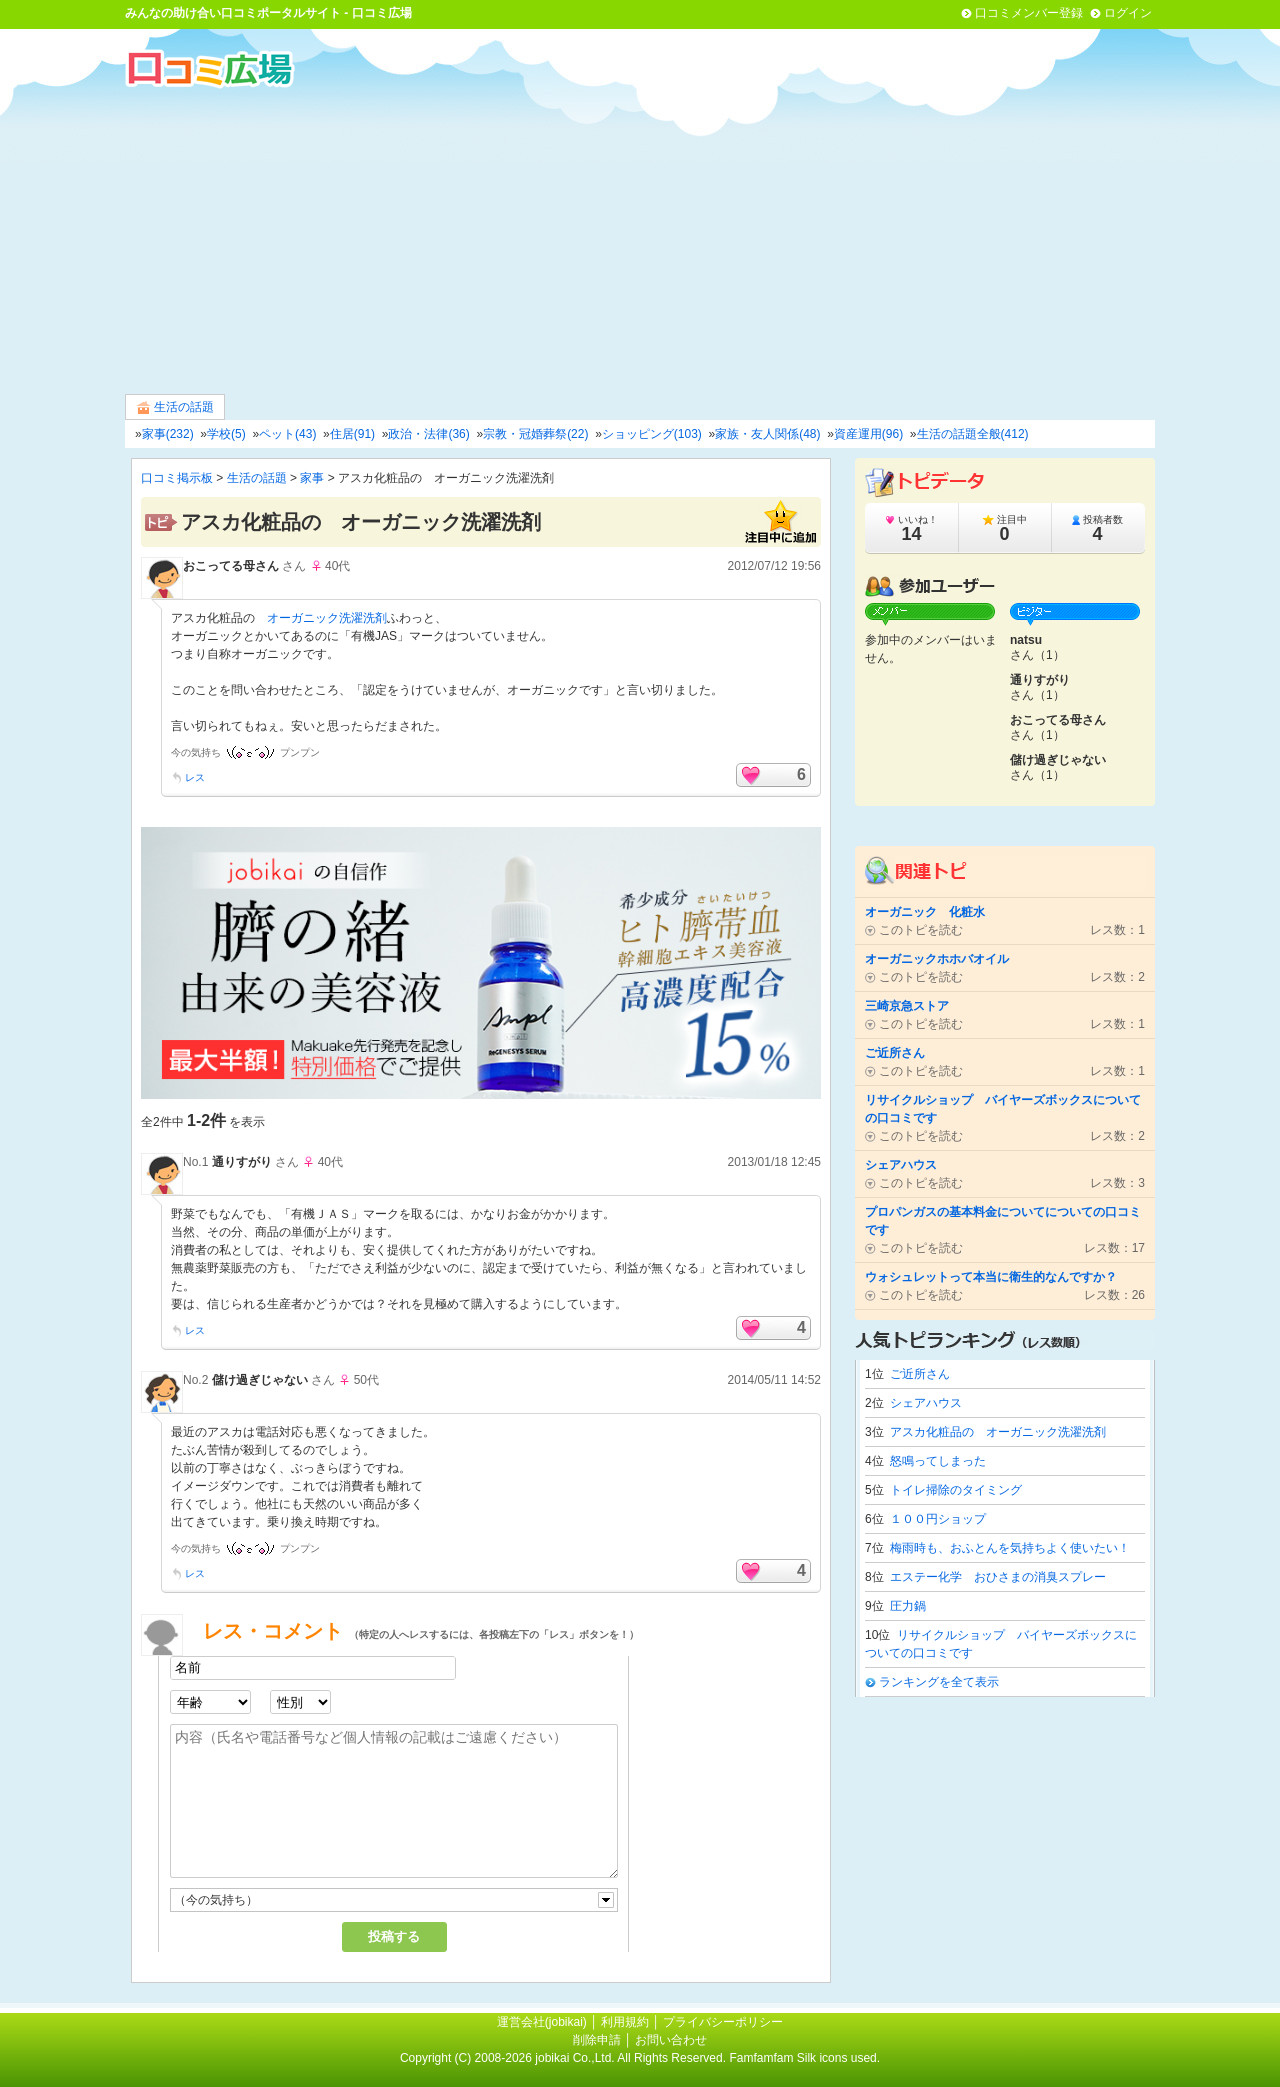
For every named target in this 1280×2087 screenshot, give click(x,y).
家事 (312, 478)
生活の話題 (175, 407)
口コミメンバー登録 (1029, 13)
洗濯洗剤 (363, 618)
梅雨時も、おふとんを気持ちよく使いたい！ (1010, 1548)
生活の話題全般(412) (973, 434)
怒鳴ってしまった (938, 1461)
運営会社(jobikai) (543, 2022)
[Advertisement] (640, 239)
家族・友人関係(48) (767, 434)
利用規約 (625, 2022)
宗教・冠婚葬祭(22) (535, 434)
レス (195, 777)
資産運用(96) (868, 434)
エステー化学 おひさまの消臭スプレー (998, 1577)
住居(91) (352, 434)
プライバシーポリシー (723, 2022)
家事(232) (168, 434)
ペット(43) (287, 434)
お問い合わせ (671, 2040)
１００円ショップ (938, 1519)
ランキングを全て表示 (939, 1682)
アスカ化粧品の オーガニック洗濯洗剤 (998, 1432)
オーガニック (303, 618)
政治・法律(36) (428, 434)
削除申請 (597, 2040)
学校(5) (226, 434)
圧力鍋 (908, 1606)
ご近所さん (920, 1374)
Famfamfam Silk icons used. (804, 2058)
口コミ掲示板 (177, 478)
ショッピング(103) (652, 434)
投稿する (394, 1936)
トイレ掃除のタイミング (956, 1490)
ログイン (1128, 13)
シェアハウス (926, 1403)
